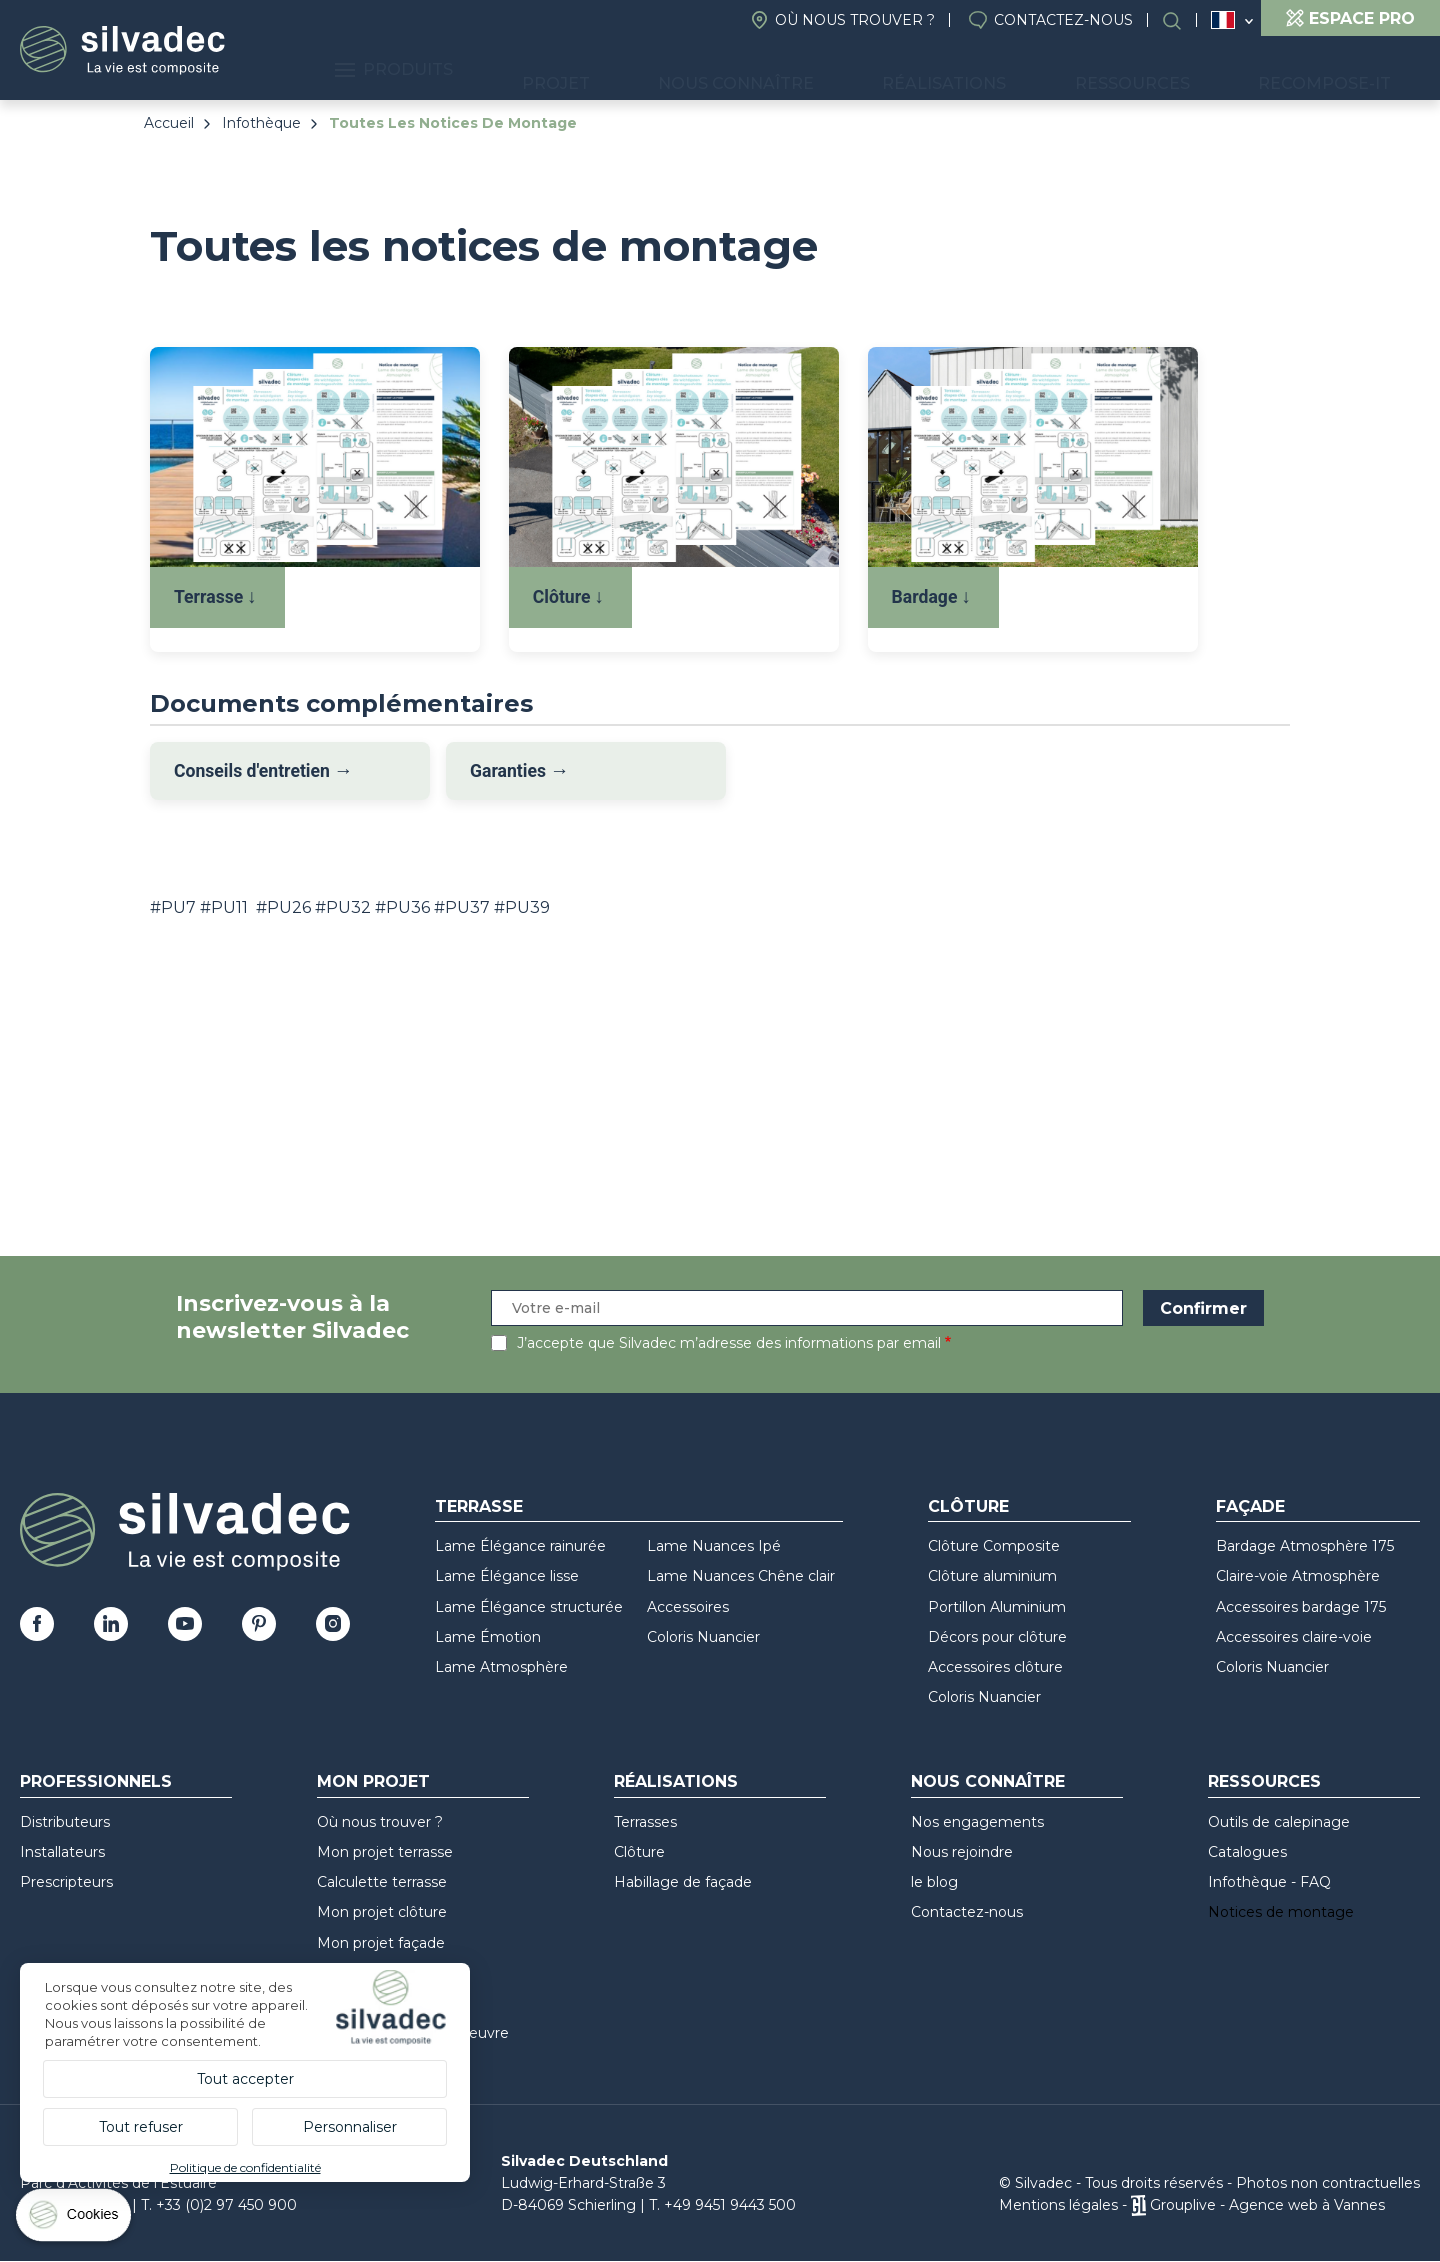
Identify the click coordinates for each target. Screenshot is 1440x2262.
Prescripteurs (66, 1882)
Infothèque (261, 123)
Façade (1250, 1506)
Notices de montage (1281, 1912)
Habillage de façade (683, 1882)
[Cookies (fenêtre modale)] (75, 2219)
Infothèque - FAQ (1269, 1882)
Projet (688, 70)
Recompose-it (1339, 70)
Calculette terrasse (382, 1882)
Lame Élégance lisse (507, 1576)
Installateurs (62, 1852)
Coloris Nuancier (703, 1637)
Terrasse (479, 1506)
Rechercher (1182, 20)
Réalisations (1018, 70)
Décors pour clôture (997, 1637)
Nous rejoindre (962, 1852)
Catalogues (1247, 1852)
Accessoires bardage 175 (1301, 1607)
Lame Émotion (488, 1637)
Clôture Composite (994, 1546)
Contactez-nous (1063, 20)
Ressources (1176, 70)
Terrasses (645, 1822)
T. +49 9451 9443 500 (722, 2205)
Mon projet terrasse (385, 1852)
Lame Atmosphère (501, 1667)
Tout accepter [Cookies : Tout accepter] (245, 2079)
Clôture (968, 1506)
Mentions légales (1058, 2205)
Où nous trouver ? (855, 20)
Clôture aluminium (992, 1576)
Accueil (169, 123)
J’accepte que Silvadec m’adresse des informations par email (729, 1343)
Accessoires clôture (995, 1667)
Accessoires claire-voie (1294, 1637)
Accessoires (688, 1607)
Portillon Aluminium (997, 1607)
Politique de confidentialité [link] (245, 2167)
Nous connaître (839, 70)
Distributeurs (65, 1822)
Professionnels (96, 1781)
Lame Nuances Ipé (714, 1546)
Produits (556, 70)
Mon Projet (373, 1781)
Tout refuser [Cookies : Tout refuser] (141, 2127)
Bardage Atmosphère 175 (1305, 1546)
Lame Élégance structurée (529, 1607)
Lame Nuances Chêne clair (741, 1576)
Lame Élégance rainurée (520, 1546)
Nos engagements (977, 1822)
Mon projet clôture (382, 1912)
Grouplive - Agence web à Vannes (1267, 2205)
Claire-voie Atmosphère (1298, 1576)
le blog (934, 1882)
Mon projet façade (381, 1943)
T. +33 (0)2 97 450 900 (219, 2205)
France (1223, 20)
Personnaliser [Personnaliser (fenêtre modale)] (350, 2127)
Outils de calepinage (1279, 1822)
